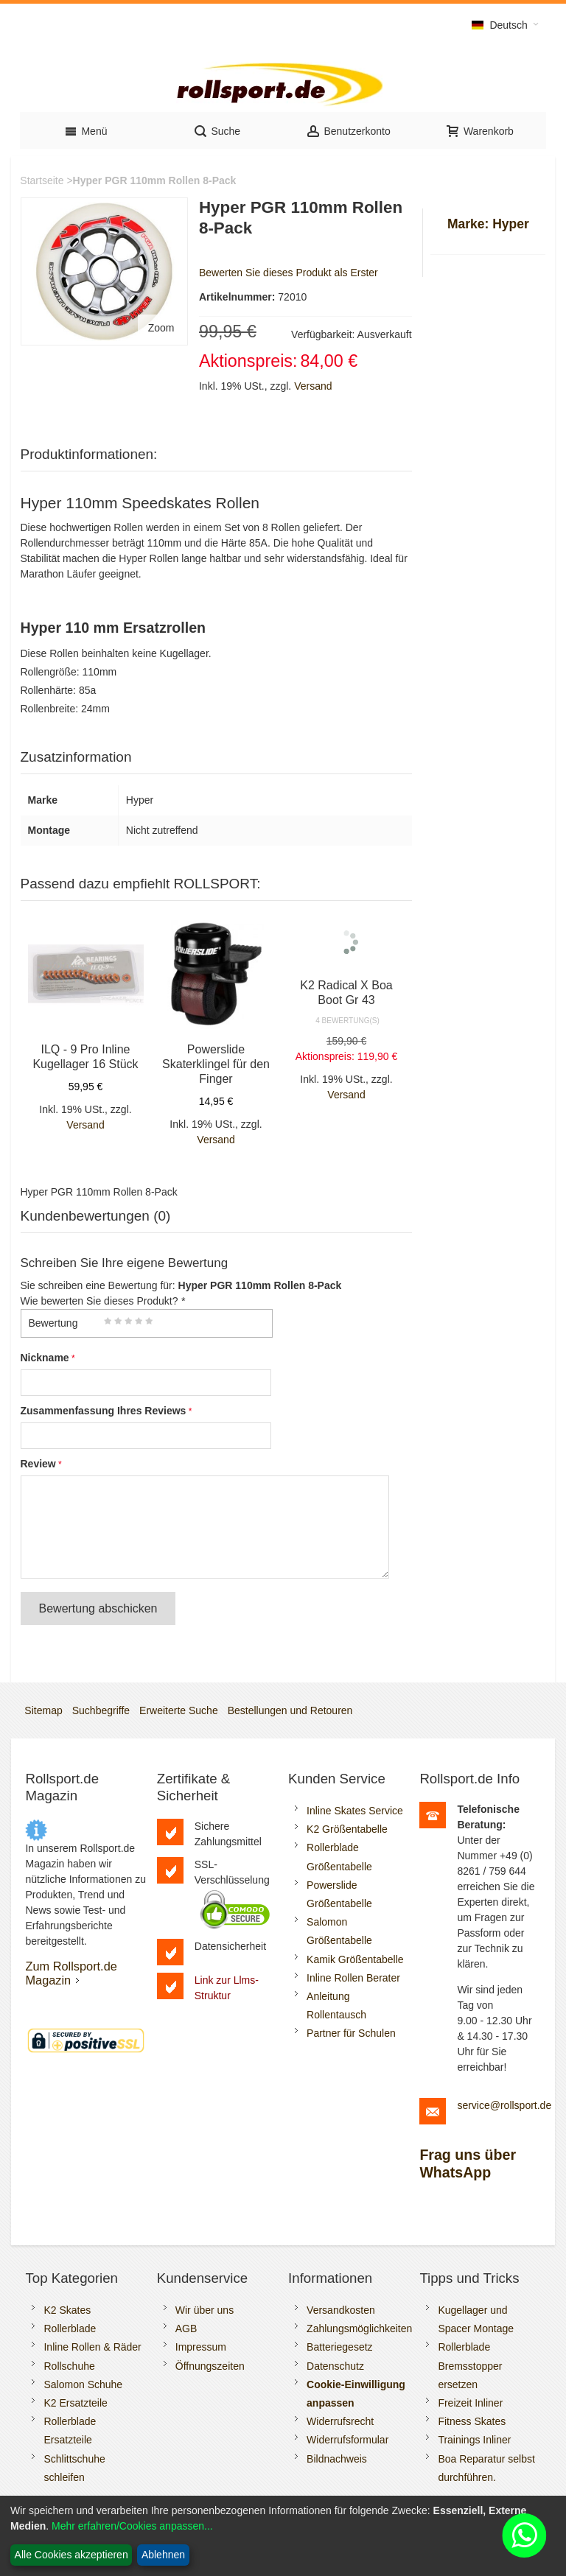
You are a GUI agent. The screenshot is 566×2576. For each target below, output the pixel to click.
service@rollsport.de (504, 2105)
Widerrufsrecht (340, 2421)
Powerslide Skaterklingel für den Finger (216, 1064)
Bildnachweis (337, 2459)
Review (38, 1464)
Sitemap (43, 1710)
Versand (313, 386)
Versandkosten (341, 2310)
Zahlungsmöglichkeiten (359, 2328)
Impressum (200, 2347)
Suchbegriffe (101, 1710)
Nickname (45, 1358)
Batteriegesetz (340, 2347)
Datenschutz (335, 2366)
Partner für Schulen (351, 2033)
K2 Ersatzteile (75, 2403)
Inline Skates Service (355, 1811)
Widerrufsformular (347, 2440)
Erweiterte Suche (178, 1710)
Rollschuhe (68, 2366)
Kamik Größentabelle (355, 1959)
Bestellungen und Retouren (290, 1710)
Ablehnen (163, 2555)
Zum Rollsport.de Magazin (70, 1973)
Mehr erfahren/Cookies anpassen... (132, 2526)
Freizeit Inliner (470, 2403)
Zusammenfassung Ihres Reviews (103, 1411)
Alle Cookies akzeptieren (71, 2555)
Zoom (161, 328)
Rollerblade (69, 2328)
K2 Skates (67, 2310)
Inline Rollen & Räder (92, 2347)
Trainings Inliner (474, 2440)
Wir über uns (204, 2310)
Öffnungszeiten (210, 2366)
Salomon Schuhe (82, 2384)
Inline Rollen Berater (353, 1978)
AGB (186, 2328)
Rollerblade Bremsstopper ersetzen (470, 2365)
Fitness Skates (472, 2421)
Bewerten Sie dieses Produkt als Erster (288, 272)
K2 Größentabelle (347, 1829)
